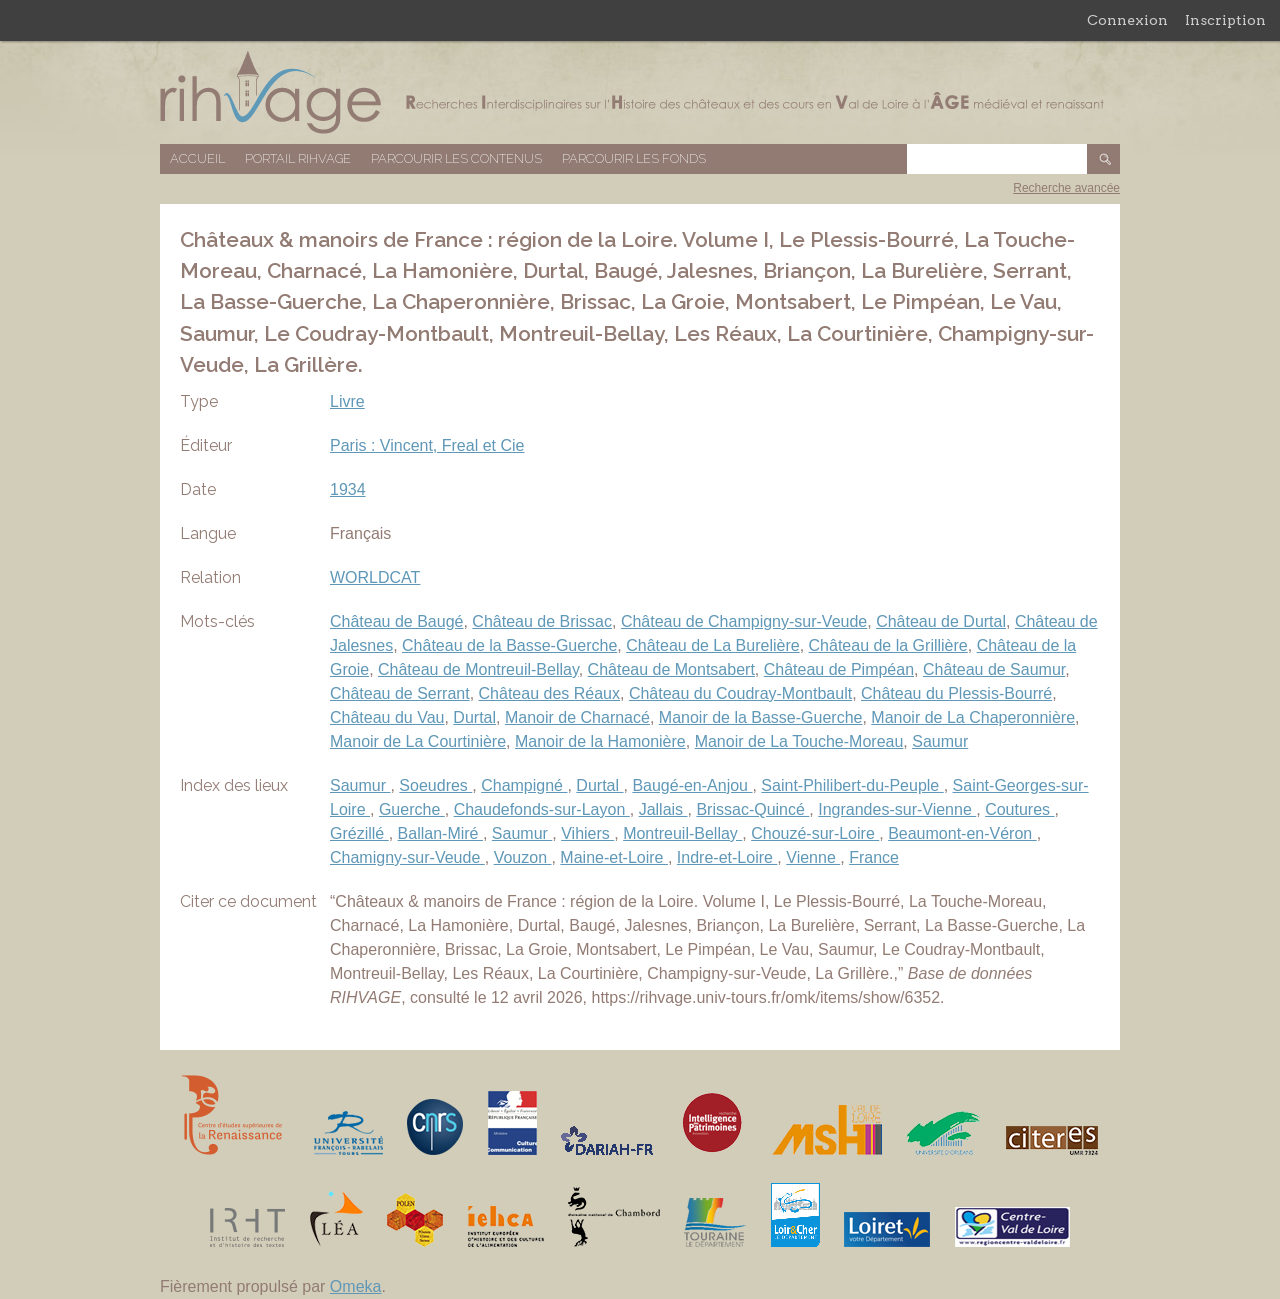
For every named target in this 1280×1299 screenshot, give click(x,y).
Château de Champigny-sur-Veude (744, 621)
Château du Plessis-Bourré (956, 693)
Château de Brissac (542, 621)
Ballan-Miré (440, 833)
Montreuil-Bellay (682, 833)
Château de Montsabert (671, 669)
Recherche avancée (1066, 188)
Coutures (1019, 809)
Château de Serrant (400, 693)
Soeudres (435, 785)
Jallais (663, 809)
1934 (348, 489)
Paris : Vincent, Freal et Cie (427, 445)
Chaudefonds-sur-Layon (542, 809)
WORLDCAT (375, 577)
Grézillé (359, 833)
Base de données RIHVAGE (640, 92)
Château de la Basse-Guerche (509, 645)
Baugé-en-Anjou (692, 785)
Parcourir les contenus (456, 158)
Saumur (940, 741)
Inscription (1225, 20)
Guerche (412, 809)
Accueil (197, 158)
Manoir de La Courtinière (418, 741)
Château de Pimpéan (839, 669)
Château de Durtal (941, 621)
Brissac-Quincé (752, 809)
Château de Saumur (994, 669)
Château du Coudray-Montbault (740, 693)
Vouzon (523, 857)
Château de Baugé (396, 621)
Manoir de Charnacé (577, 717)
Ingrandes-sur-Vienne (897, 809)
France (874, 857)
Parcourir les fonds (634, 158)
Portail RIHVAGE (298, 158)
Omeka (356, 1286)
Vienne (813, 857)
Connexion (1127, 20)
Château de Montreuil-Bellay (478, 669)
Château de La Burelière (712, 645)
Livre (347, 401)
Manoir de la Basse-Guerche (761, 717)
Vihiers (587, 833)
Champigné (524, 785)
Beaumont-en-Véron (962, 833)
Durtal (474, 717)
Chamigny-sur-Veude (407, 857)
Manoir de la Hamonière (600, 741)
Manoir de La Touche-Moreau (799, 741)
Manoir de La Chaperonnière (973, 717)
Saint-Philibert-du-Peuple (852, 785)
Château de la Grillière (888, 645)
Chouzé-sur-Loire (815, 833)
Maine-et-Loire (614, 857)
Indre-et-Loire (727, 857)
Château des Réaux (549, 693)
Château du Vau (387, 717)
